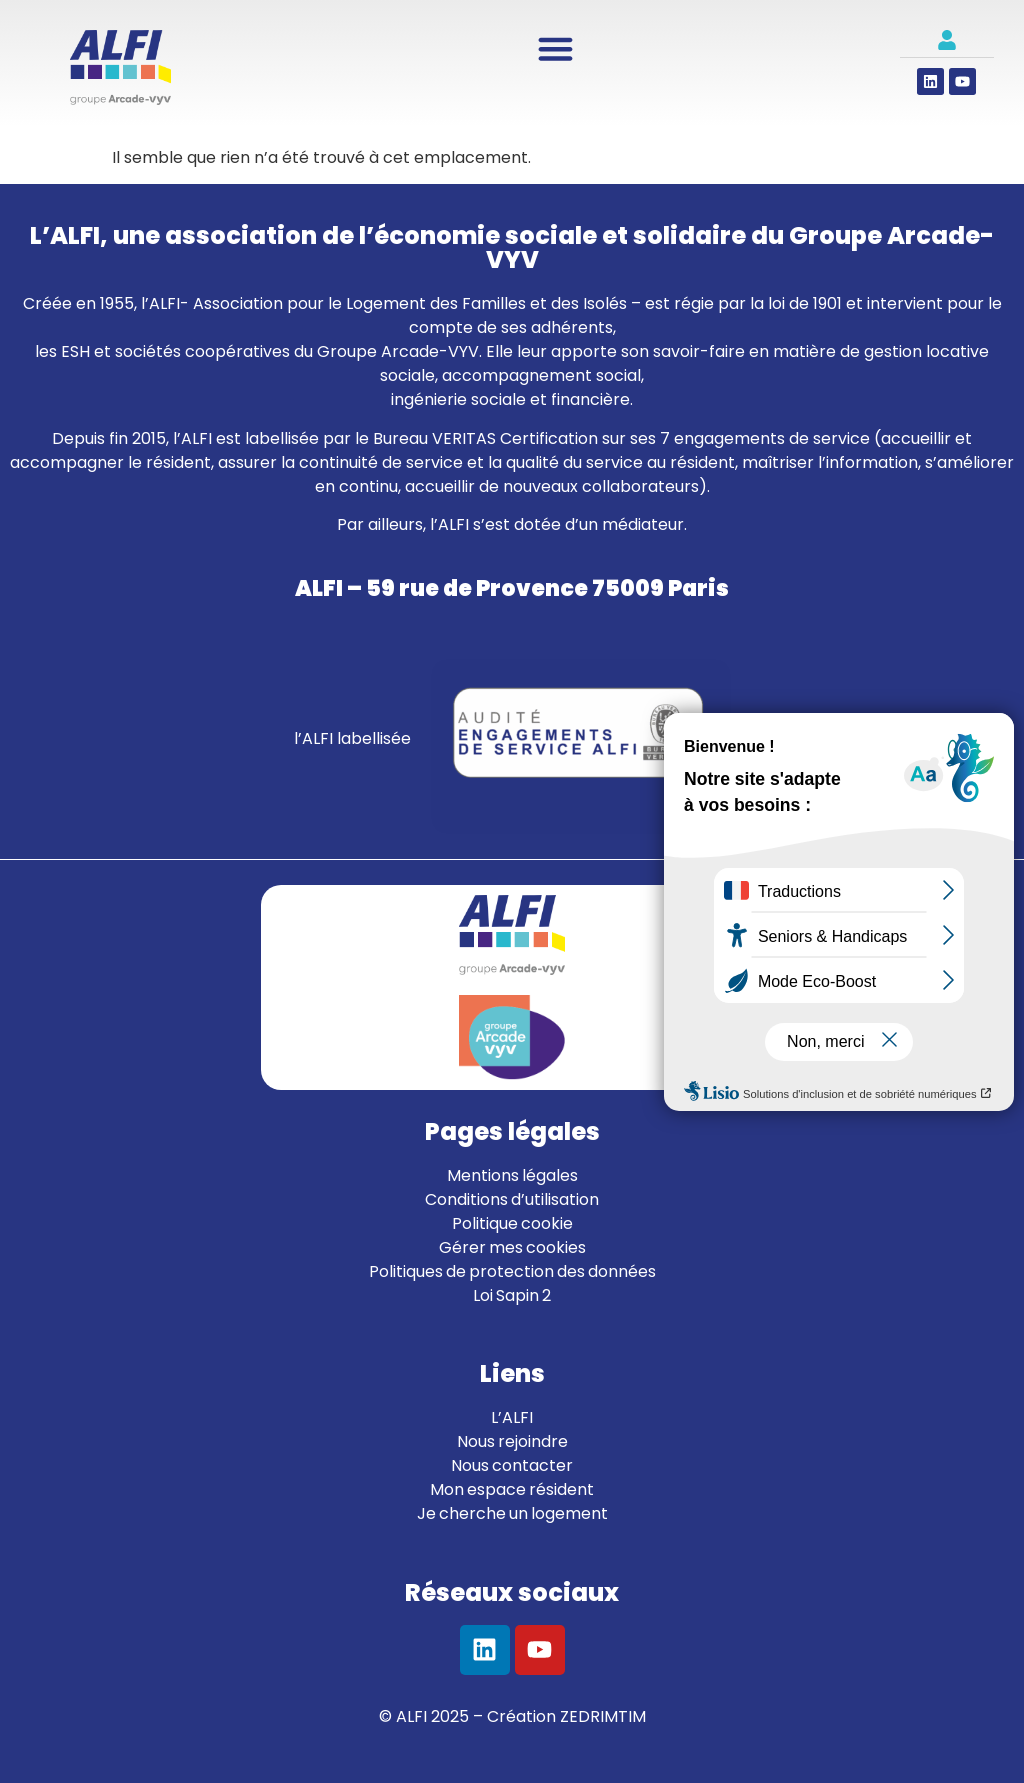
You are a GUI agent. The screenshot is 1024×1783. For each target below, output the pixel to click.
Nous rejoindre (512, 1441)
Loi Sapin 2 (512, 1295)
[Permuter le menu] (555, 48)
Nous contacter (512, 1465)
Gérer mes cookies (512, 1247)
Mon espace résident (512, 1489)
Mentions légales (512, 1175)
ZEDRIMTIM (603, 1716)
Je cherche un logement (512, 1513)
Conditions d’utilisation (512, 1199)
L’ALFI (512, 1417)
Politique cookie (512, 1223)
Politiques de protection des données (512, 1271)
